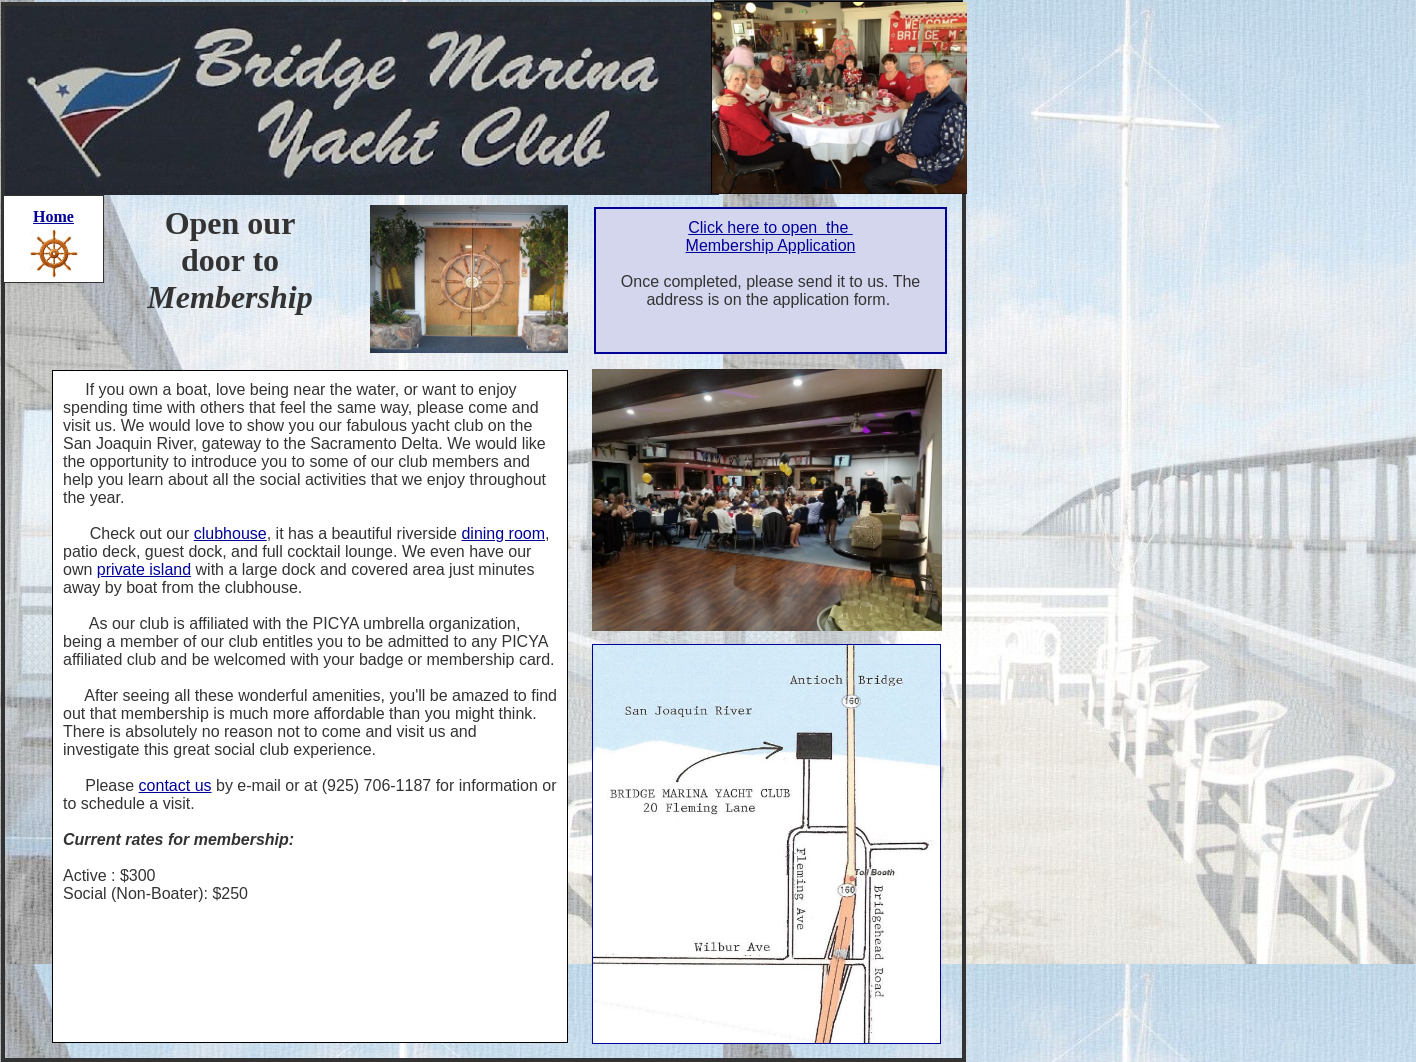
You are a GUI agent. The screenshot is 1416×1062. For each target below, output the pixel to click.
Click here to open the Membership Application (771, 236)
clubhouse (230, 533)
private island (144, 569)
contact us (175, 785)
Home (53, 216)
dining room (503, 533)
